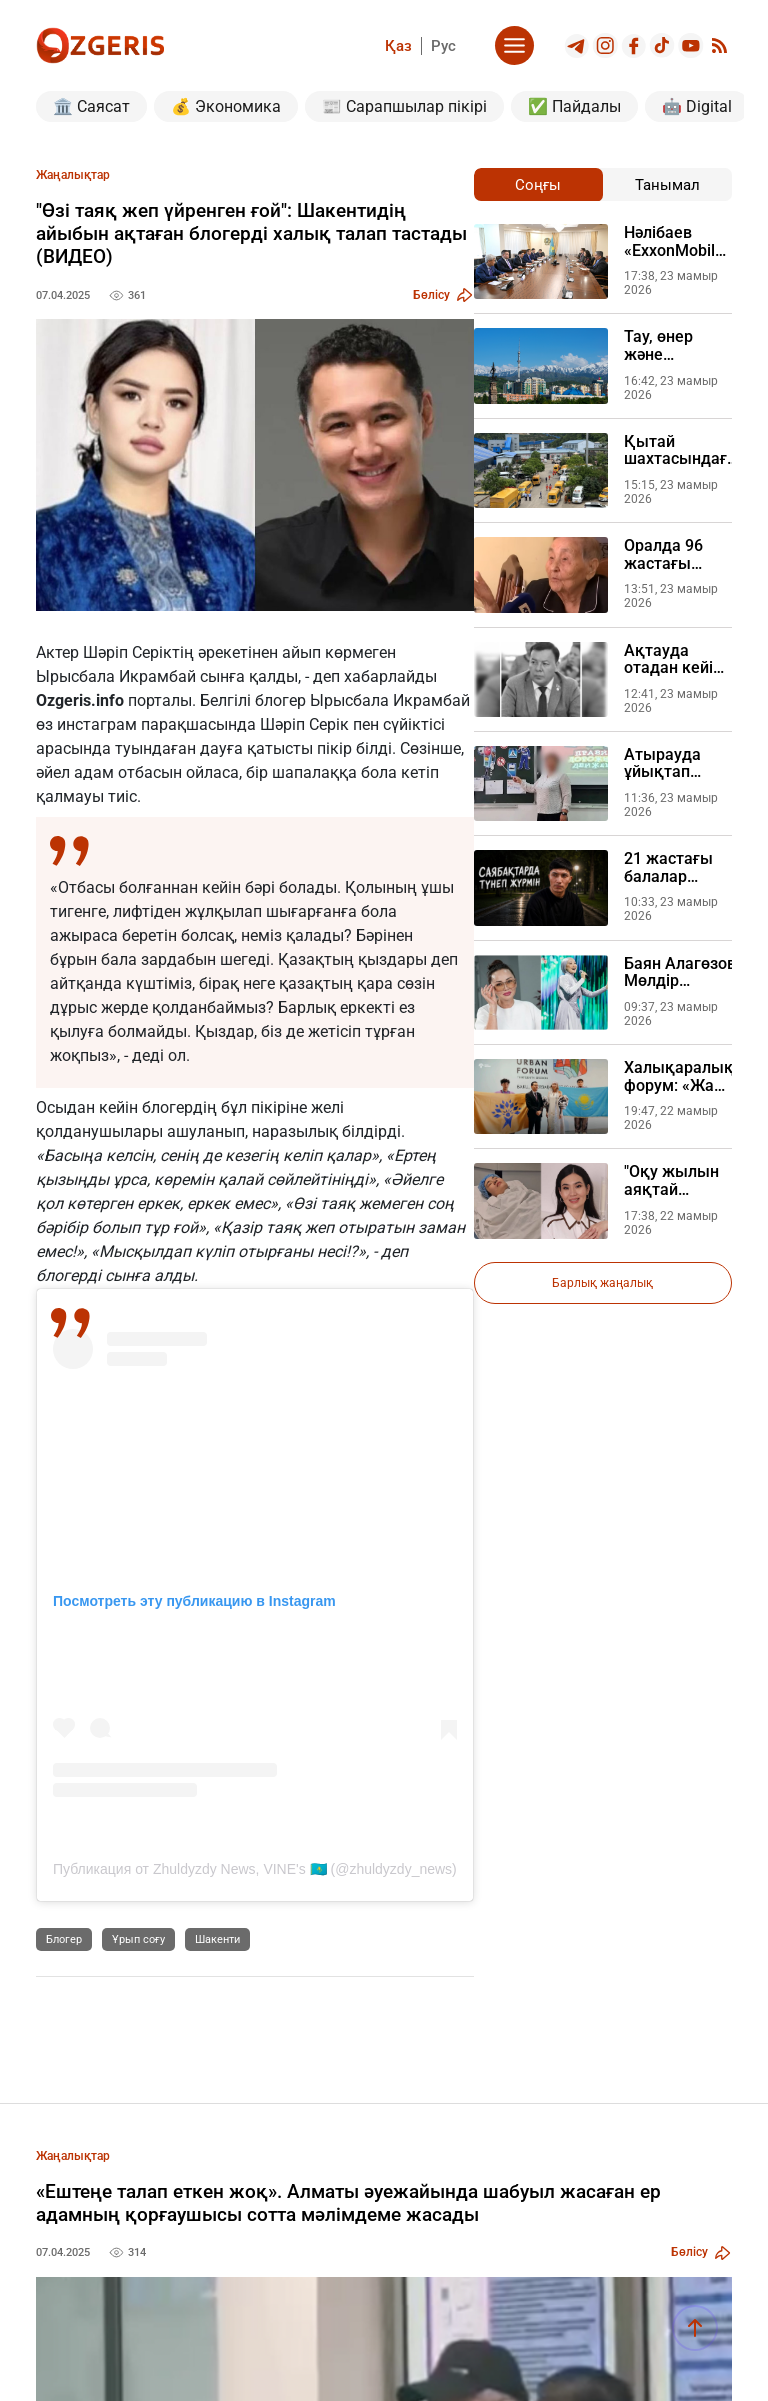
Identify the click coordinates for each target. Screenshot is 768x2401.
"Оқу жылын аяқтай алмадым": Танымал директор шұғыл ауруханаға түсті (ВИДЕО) (676, 1180)
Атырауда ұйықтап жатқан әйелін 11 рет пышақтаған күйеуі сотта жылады (674, 763)
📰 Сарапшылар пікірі (404, 106)
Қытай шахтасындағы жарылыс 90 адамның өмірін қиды (682, 450)
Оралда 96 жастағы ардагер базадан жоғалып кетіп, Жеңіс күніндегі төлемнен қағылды (670, 554)
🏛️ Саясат (91, 106)
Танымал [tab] (667, 185)
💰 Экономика (226, 106)
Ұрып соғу (138, 1939)
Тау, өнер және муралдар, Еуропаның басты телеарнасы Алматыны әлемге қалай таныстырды (676, 345)
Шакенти (217, 1939)
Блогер (64, 1939)
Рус (443, 46)
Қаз (398, 46)
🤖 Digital (697, 106)
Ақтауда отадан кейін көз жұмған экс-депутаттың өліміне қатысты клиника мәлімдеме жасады (673, 659)
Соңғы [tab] (538, 185)
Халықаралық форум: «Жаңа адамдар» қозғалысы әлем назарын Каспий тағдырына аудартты (679, 1076)
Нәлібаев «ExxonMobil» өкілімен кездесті (673, 241)
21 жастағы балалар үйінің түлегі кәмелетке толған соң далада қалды (670, 867)
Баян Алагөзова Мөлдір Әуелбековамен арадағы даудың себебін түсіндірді (684, 972)
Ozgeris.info (80, 700)
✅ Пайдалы (574, 106)
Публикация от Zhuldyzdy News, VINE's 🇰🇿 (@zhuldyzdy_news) (255, 1869)
